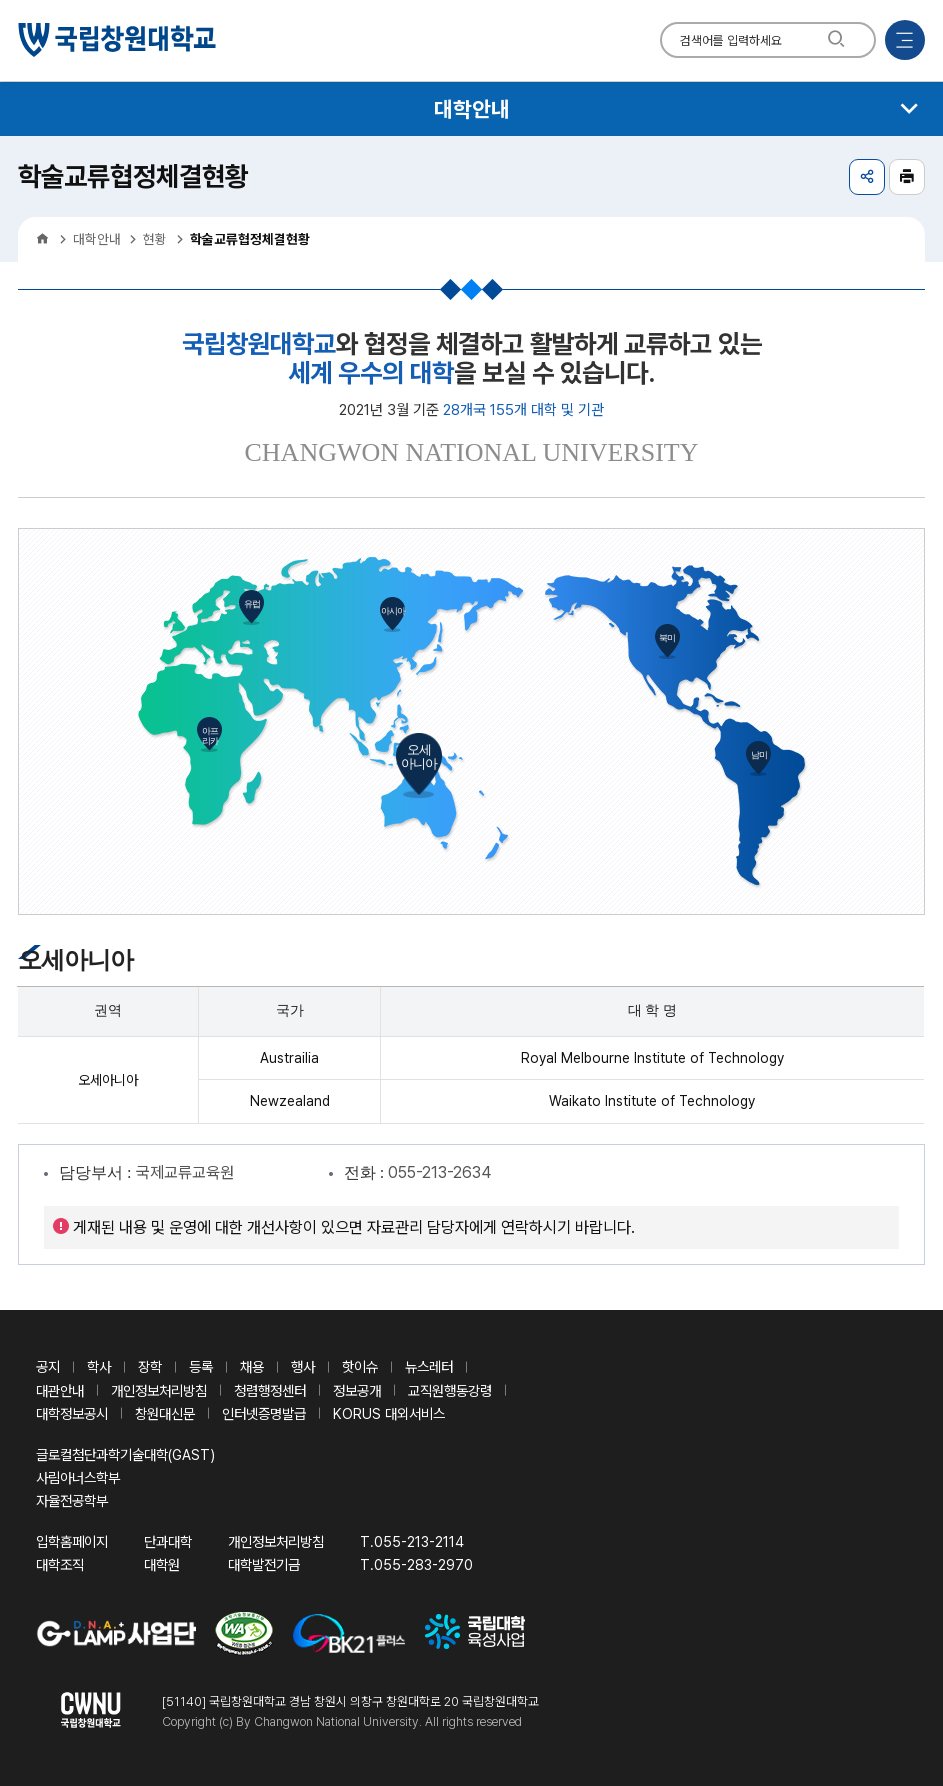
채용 (252, 1366)
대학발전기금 (264, 1564)
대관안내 (60, 1390)
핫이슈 (360, 1366)
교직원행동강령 (450, 1390)
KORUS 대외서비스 (389, 1413)
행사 (303, 1366)
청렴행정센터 (270, 1390)
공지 (48, 1366)
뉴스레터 (429, 1366)
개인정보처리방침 (159, 1390)
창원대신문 (165, 1413)
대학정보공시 (72, 1413)
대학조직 (60, 1564)
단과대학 (168, 1541)
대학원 (162, 1564)
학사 (99, 1366)
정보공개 (357, 1390)
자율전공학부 (72, 1500)
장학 (150, 1366)
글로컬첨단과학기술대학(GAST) (125, 1454)
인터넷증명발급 (264, 1413)
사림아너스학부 (78, 1477)
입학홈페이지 (72, 1541)
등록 (201, 1366)
